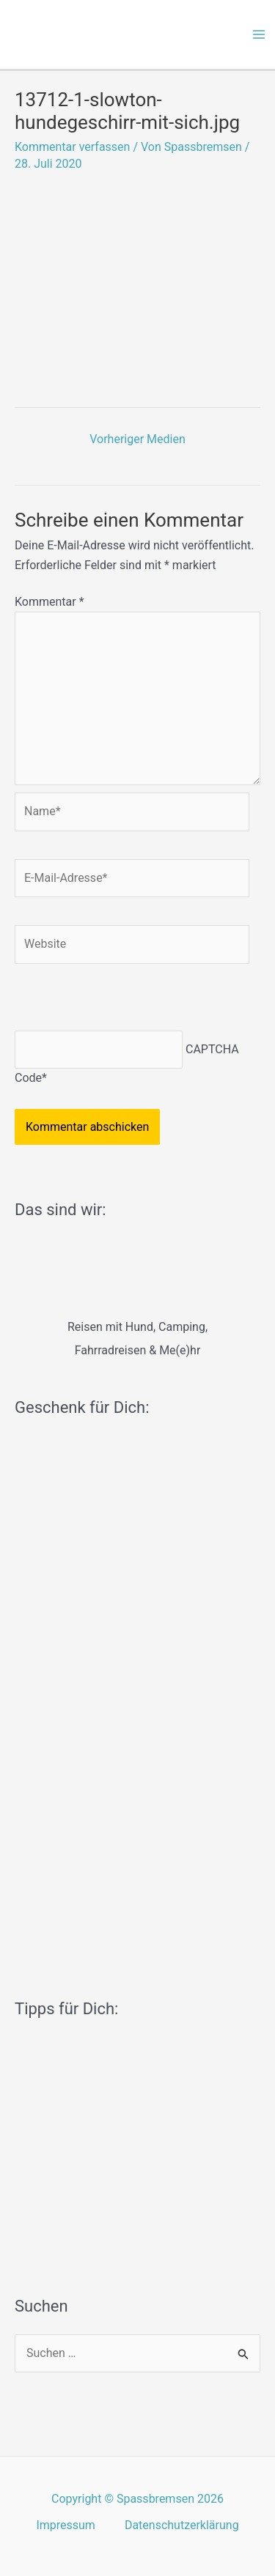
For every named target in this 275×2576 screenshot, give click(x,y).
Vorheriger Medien (137, 439)
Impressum (65, 2525)
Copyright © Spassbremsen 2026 (137, 2499)
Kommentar (49, 602)
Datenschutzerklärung (182, 2525)
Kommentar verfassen (72, 147)
